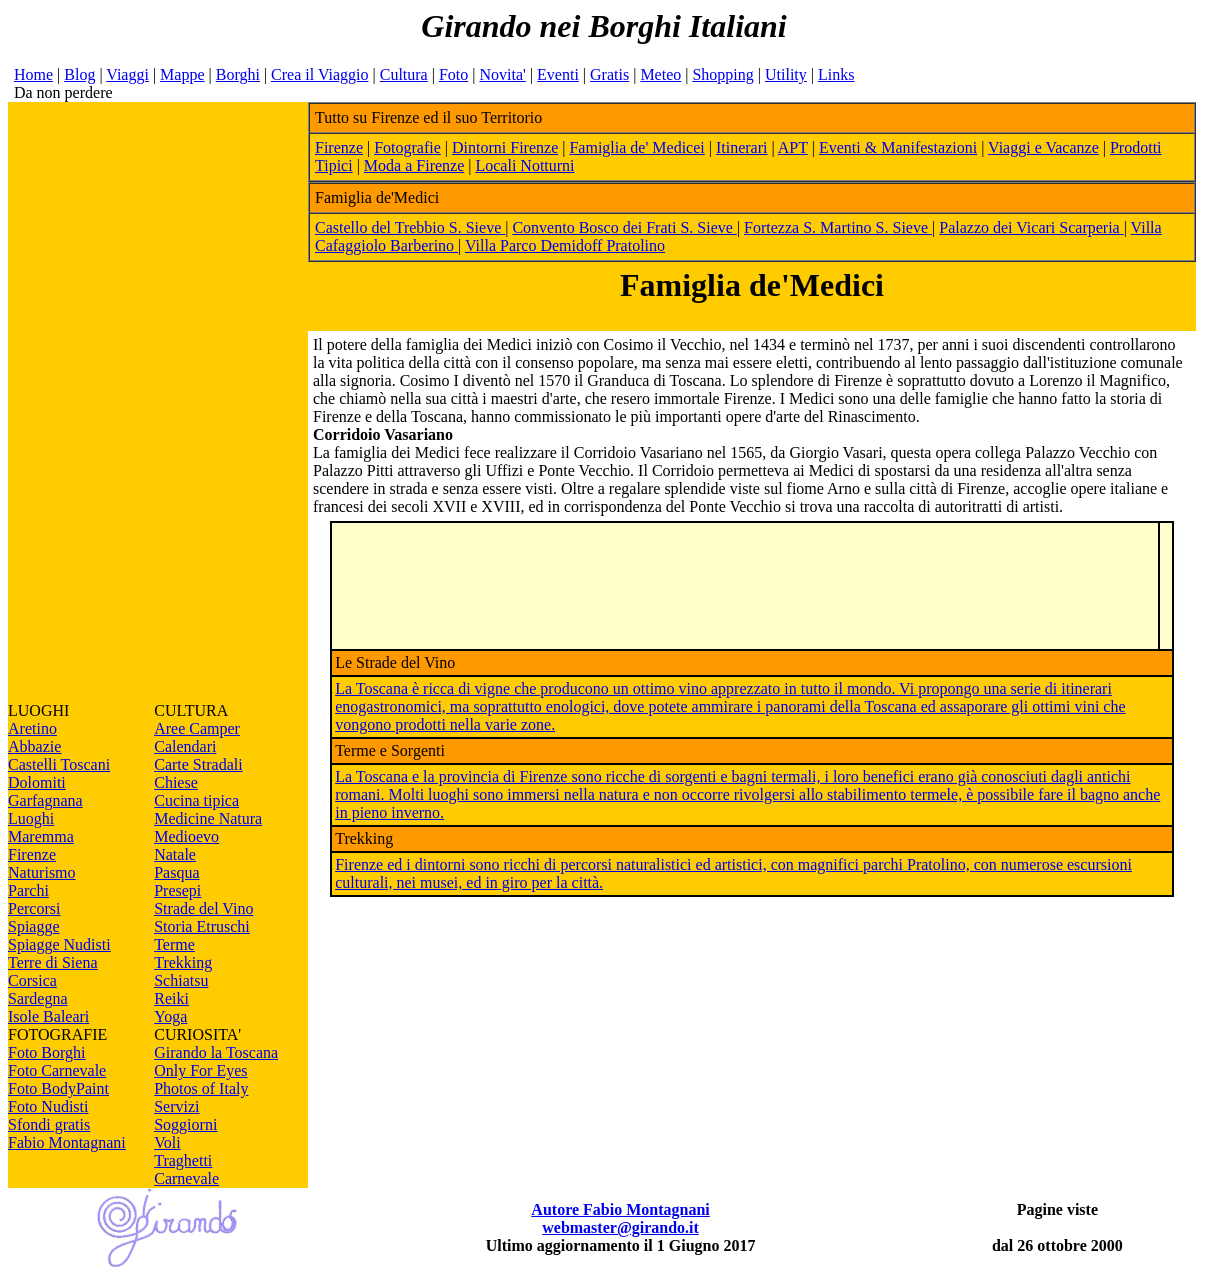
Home (33, 74)
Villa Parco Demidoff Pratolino (565, 245)
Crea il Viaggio (319, 74)
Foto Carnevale (57, 1070)
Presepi (177, 890)
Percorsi (34, 908)
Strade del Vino (203, 908)
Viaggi (127, 74)
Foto (453, 74)
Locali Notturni (524, 165)
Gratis (609, 74)
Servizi (176, 1106)
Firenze (32, 854)
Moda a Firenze (414, 165)
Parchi (28, 890)
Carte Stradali (198, 764)
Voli (167, 1142)
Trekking (183, 962)
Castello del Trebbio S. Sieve (410, 227)
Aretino (32, 728)
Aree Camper (197, 728)
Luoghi (31, 818)
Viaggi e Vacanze (1043, 147)
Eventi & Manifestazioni (898, 147)
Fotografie (407, 147)
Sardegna (38, 998)
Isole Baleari (48, 1016)
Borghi (238, 74)
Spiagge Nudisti (59, 944)
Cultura (404, 74)
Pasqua (176, 872)
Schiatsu (181, 980)
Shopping (722, 74)
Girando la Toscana (216, 1052)
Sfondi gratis (49, 1124)
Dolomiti (37, 782)
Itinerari (742, 147)
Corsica (32, 980)
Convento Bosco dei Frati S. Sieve (624, 227)
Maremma (41, 836)
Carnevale (186, 1178)
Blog (79, 74)
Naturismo (42, 872)
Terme (174, 944)
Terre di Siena (53, 962)
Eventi (558, 74)
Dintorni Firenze (505, 147)
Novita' (502, 74)
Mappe (182, 74)
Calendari (185, 746)
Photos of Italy (201, 1088)
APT (793, 147)
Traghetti (183, 1160)
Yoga (170, 1016)
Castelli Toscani (59, 764)
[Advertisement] (158, 402)
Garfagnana (45, 800)
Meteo (660, 74)
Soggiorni (185, 1124)
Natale (175, 854)
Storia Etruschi (202, 926)
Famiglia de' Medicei (636, 147)
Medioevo (186, 836)
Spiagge (34, 926)
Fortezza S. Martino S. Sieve (838, 227)
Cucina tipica (196, 800)
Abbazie (34, 746)
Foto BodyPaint (58, 1088)
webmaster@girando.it (620, 1227)
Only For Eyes (200, 1070)
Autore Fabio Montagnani (620, 1209)
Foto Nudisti (48, 1106)
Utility (786, 74)
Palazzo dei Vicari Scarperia (1031, 227)
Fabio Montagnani (67, 1142)
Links (836, 74)
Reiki (171, 998)
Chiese (176, 782)
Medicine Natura (208, 818)
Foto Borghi (47, 1052)
